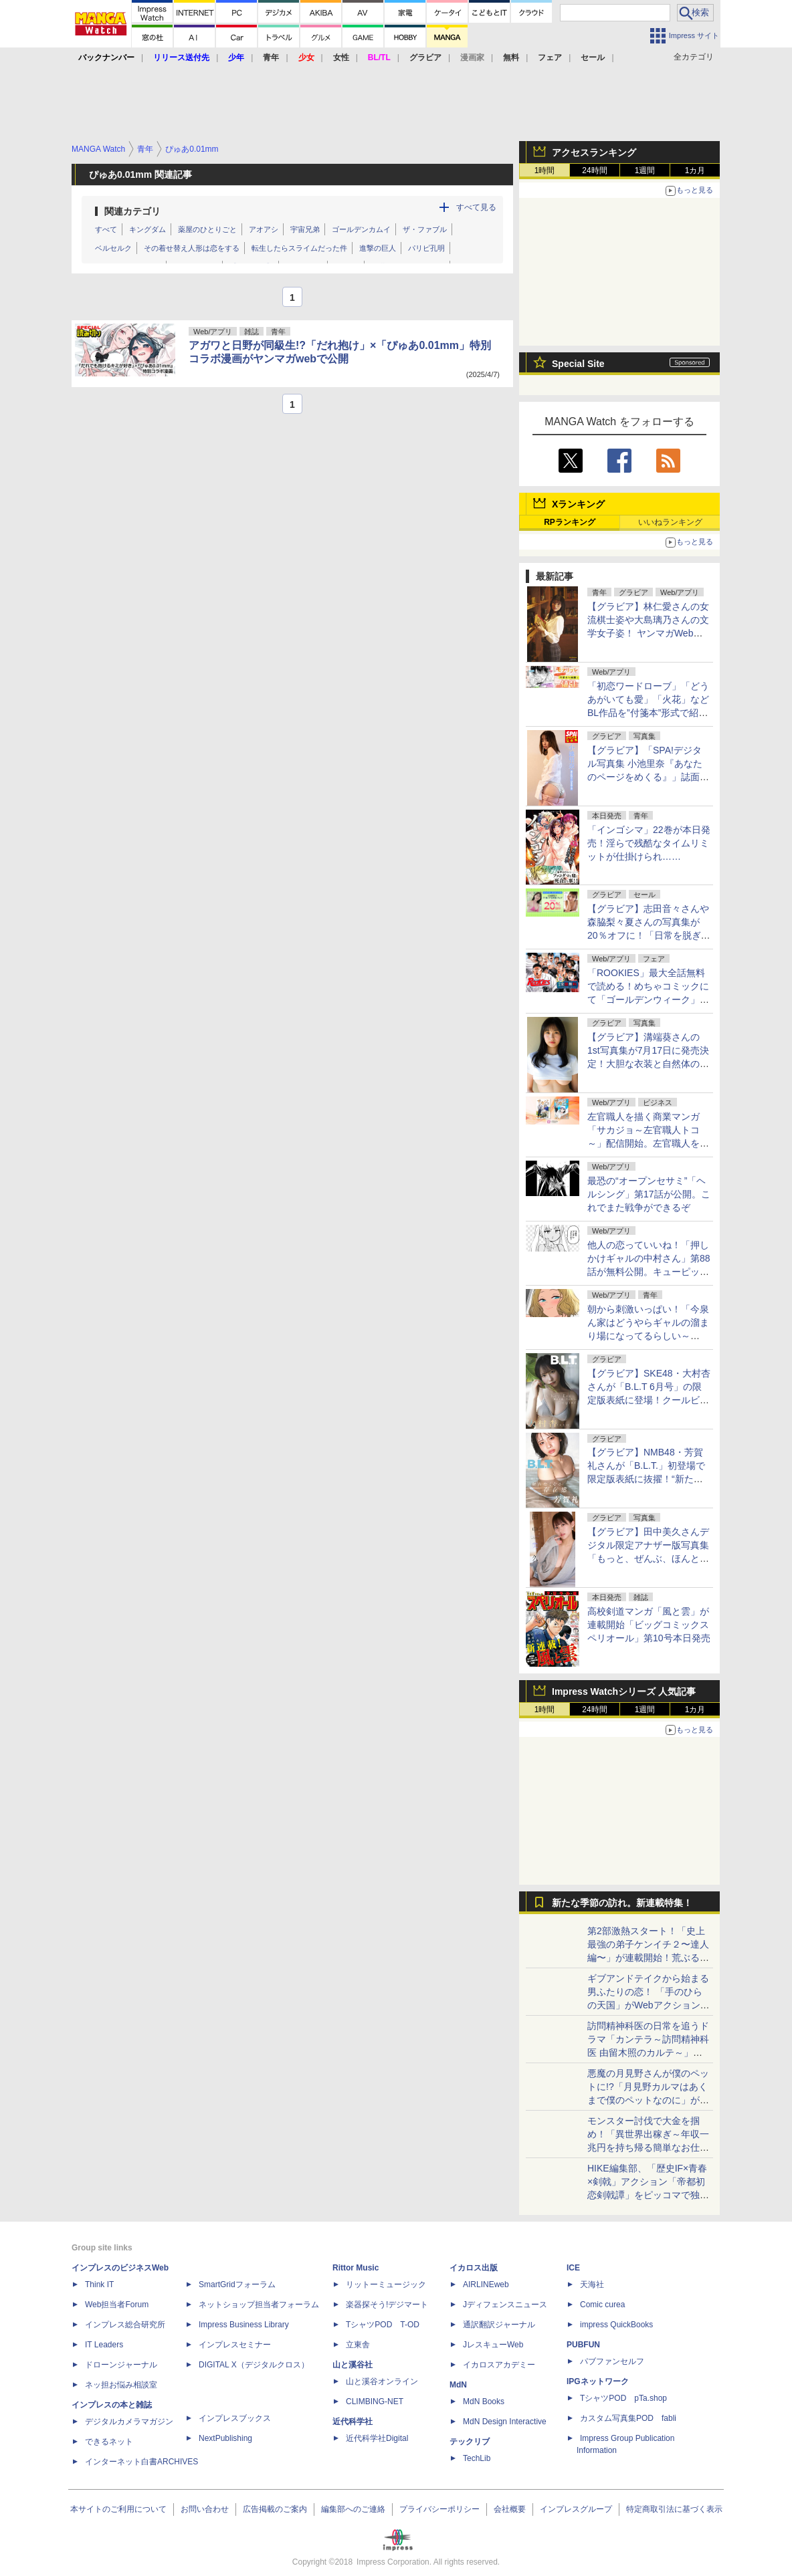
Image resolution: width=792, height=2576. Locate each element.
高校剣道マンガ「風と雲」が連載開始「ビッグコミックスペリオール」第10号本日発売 (648, 1624)
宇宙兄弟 (305, 229)
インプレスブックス (235, 2418)
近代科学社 (352, 2421)
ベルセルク (113, 248)
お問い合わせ (205, 2509)
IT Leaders (104, 2344)
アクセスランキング (594, 152)
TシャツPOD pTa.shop (623, 2398)
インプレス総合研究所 (125, 2324)
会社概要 (510, 2509)
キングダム (147, 229)
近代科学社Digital (377, 2438)
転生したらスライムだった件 (299, 248)
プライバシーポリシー (439, 2509)
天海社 (592, 2284)
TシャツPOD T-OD (382, 2324)
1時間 (544, 170)
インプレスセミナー (235, 2344)
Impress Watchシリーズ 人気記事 (624, 1691)
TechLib (476, 2458)
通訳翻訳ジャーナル (499, 2324)
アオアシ (263, 229)
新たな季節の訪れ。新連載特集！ (622, 1902)
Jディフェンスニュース (505, 2304)
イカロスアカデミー (499, 2364)
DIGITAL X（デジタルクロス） (254, 2364)
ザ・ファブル (425, 229)
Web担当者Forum (116, 2304)
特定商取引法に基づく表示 (674, 2509)
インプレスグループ (576, 2509)
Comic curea (602, 2304)
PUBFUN (583, 2344)
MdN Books (483, 2401)
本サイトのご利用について (118, 2509)
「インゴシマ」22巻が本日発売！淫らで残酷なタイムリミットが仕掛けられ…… (648, 843)
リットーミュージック (386, 2284)
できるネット (109, 2441)
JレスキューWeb (493, 2344)
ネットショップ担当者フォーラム (259, 2304)
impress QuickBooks (616, 2324)
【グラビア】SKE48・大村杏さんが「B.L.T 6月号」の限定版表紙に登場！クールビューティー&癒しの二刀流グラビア (648, 1400)
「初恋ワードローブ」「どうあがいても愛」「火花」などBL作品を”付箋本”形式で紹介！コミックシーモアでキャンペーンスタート (648, 713)
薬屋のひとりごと (207, 229)
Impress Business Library (244, 2324)
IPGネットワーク (598, 2381)
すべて (106, 229)
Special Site (578, 363)
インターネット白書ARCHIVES (141, 2461)
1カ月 (695, 170)
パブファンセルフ (612, 2361)
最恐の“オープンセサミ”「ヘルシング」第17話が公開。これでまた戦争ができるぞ (648, 1194)
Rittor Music (355, 2267)
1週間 (645, 170)
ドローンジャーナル (121, 2364)
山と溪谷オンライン (382, 2381)
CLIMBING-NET (374, 2401)
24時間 (594, 170)
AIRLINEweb (486, 2284)
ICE (573, 2267)
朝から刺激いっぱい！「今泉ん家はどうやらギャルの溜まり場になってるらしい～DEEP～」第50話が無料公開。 (648, 1336)
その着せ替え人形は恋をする (191, 248)
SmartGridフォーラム (237, 2284)
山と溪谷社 (352, 2364)
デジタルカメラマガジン (129, 2421)
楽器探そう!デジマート (387, 2304)
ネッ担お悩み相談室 (121, 2384)
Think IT (99, 2284)
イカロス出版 (474, 2267)
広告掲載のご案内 (275, 2509)
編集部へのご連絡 (353, 2509)
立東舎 (358, 2344)
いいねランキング (670, 522)
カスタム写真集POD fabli (628, 2418)
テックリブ (470, 2441)
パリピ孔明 (426, 248)
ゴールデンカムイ (361, 229)
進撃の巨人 (377, 248)
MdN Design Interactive (505, 2421)
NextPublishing (225, 2438)
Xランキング (578, 504)
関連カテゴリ (132, 211)
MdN (458, 2384)
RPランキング (569, 522)
